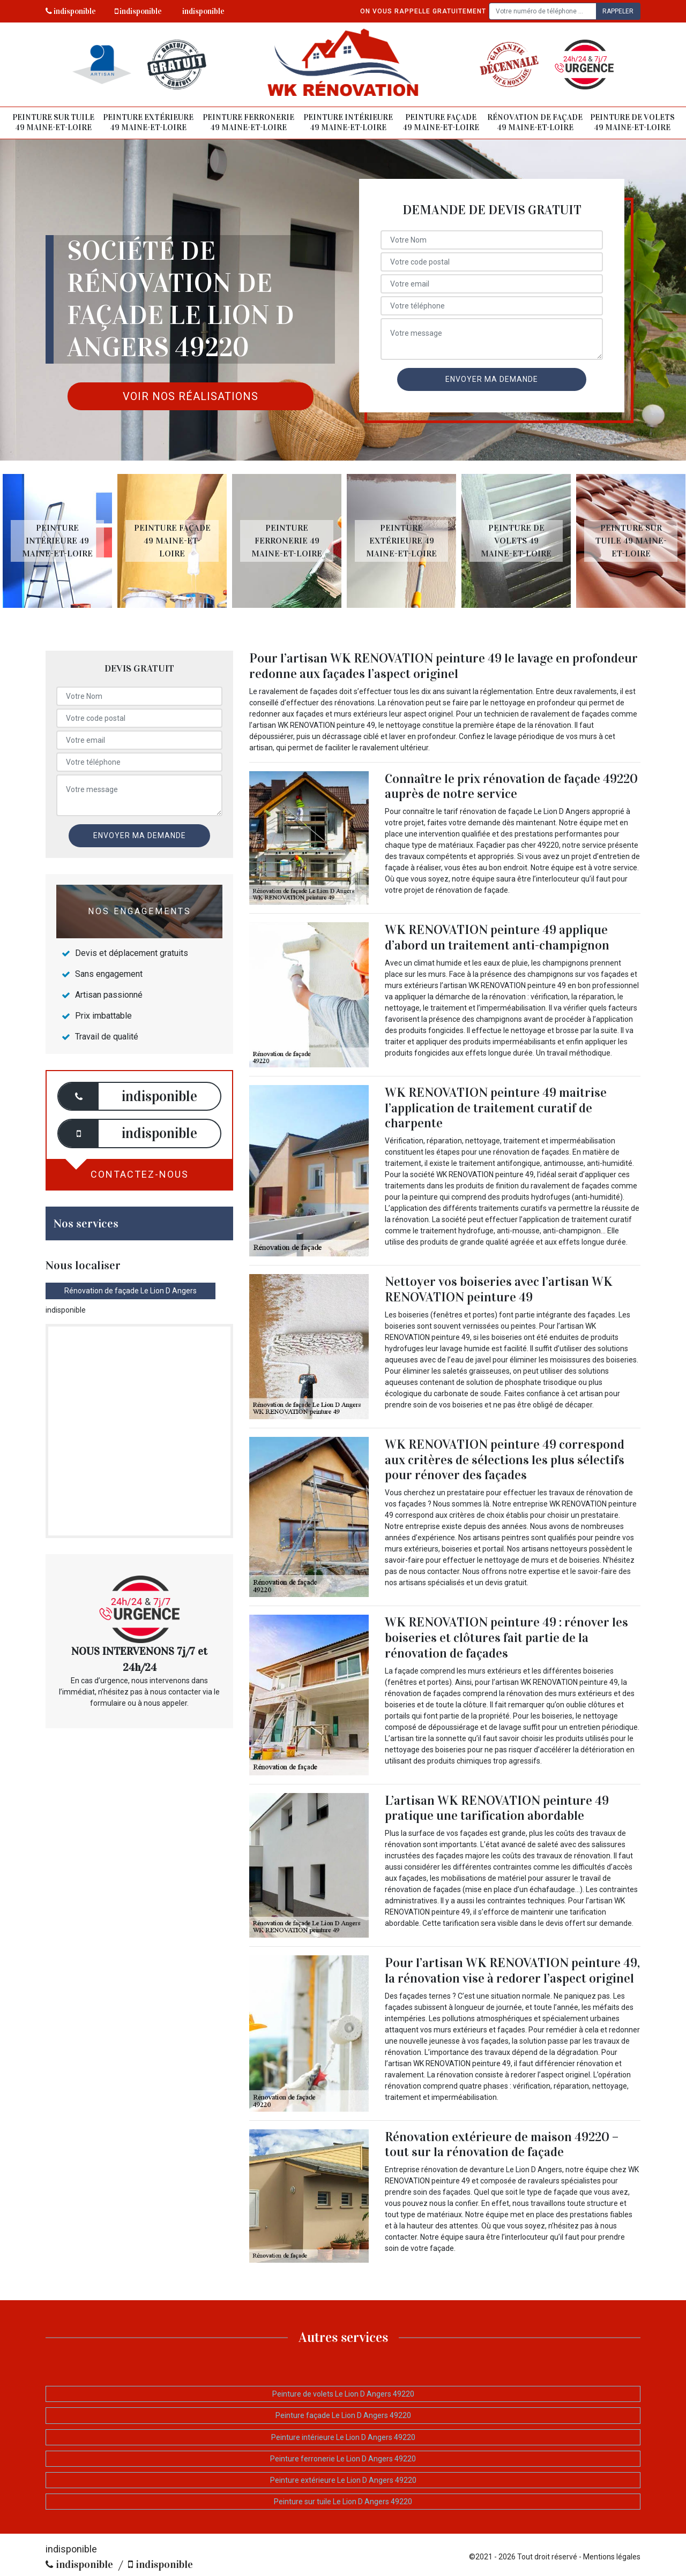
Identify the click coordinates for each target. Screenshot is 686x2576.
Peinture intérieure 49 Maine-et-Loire (348, 122)
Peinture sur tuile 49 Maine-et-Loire (53, 122)
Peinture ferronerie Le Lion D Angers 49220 (343, 2458)
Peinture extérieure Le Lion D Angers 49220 (343, 2480)
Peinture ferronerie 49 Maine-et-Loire (248, 122)
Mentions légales (611, 2556)
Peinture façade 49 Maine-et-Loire (440, 122)
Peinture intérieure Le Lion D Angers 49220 (343, 2437)
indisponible (71, 11)
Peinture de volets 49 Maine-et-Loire (632, 122)
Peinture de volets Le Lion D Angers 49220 (343, 2394)
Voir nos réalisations (190, 396)
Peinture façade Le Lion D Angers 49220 (343, 2415)
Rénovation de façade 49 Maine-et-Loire (535, 122)
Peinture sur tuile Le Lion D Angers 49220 (343, 2501)
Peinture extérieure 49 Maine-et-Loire (148, 122)
